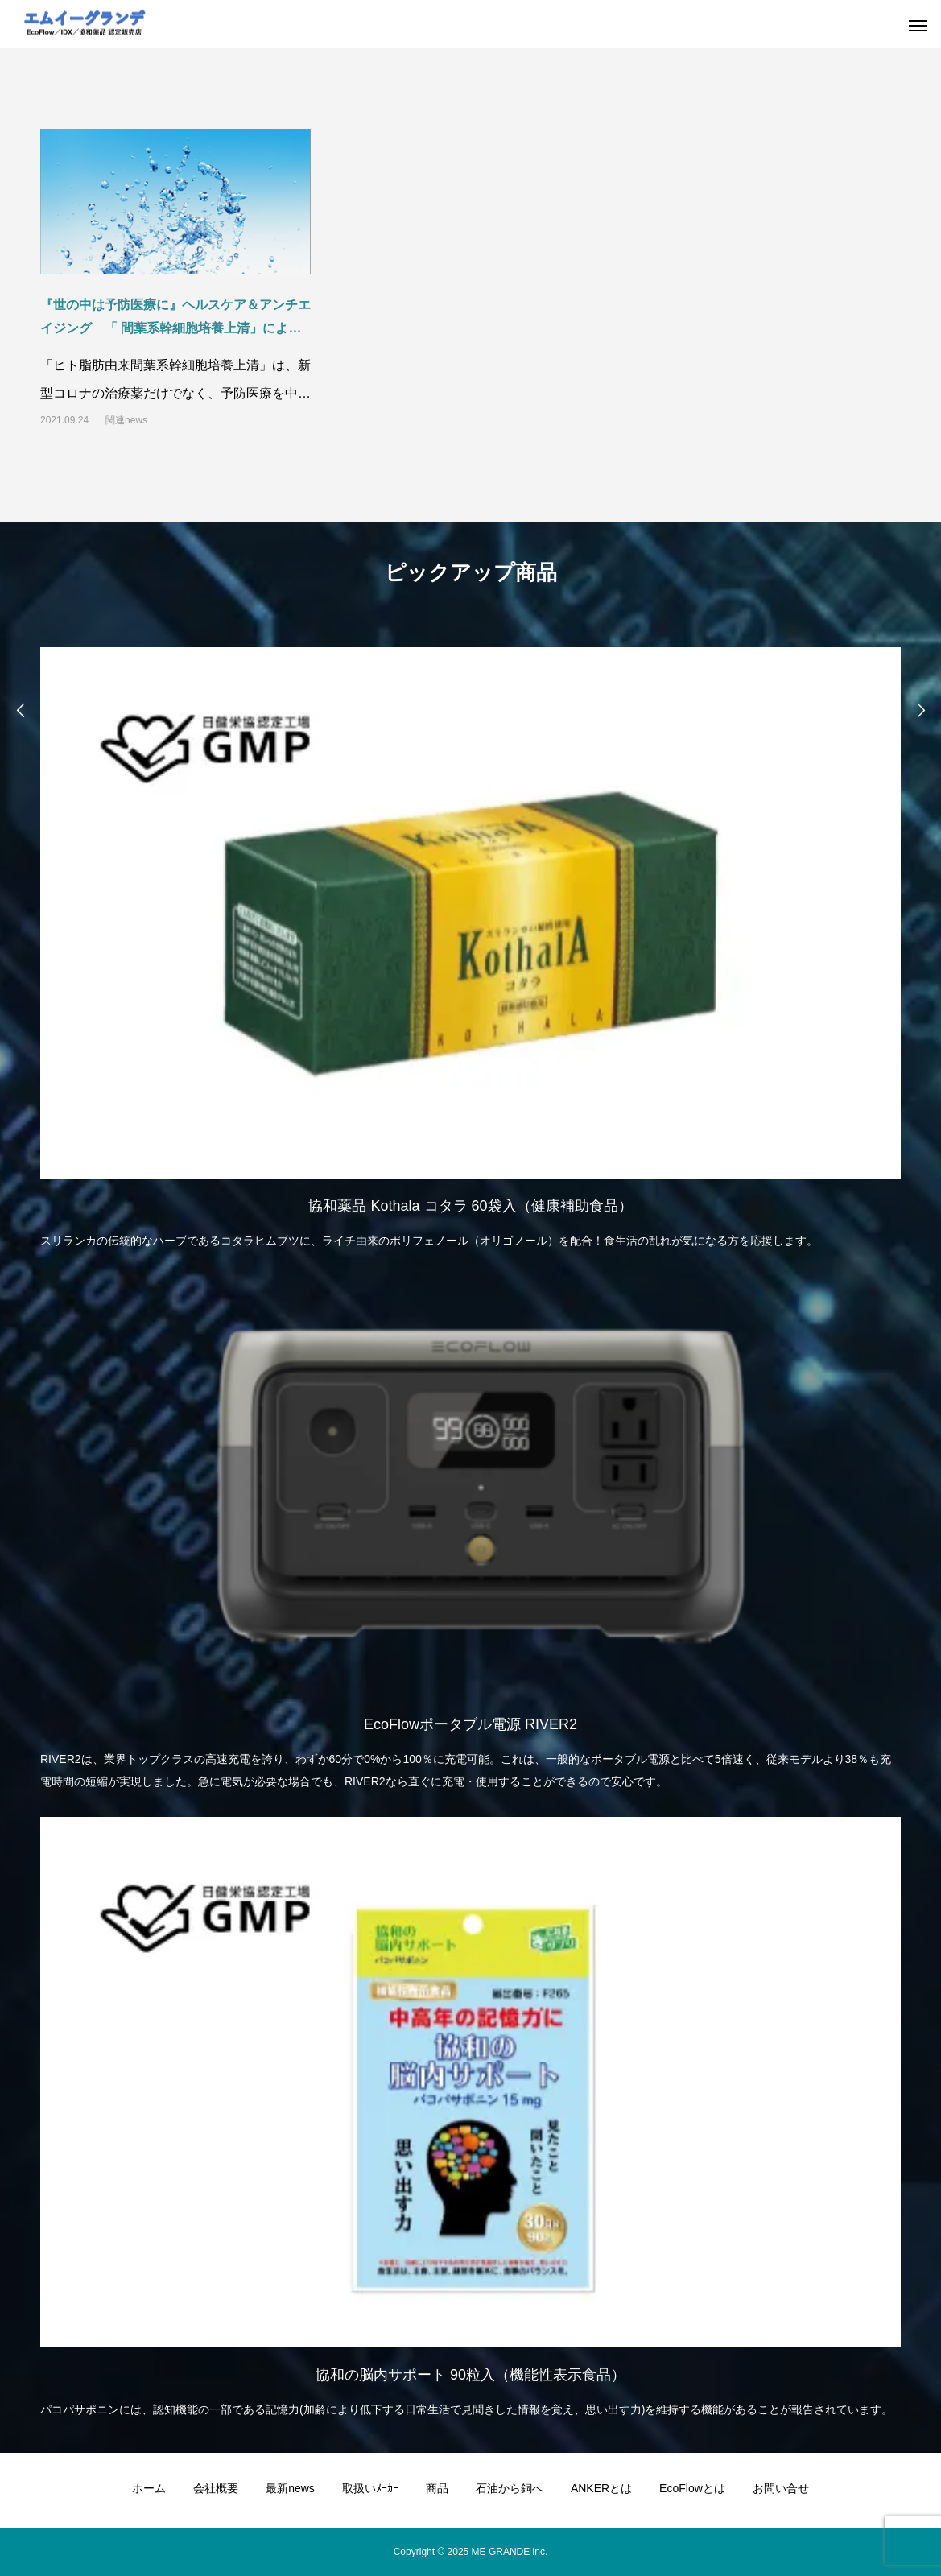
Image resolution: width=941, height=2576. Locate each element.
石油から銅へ (509, 2488)
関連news (126, 420)
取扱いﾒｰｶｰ (370, 2488)
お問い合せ (781, 2488)
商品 (437, 2488)
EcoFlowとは (692, 2488)
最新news (290, 2488)
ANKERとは (601, 2488)
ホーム (149, 2488)
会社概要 (215, 2488)
